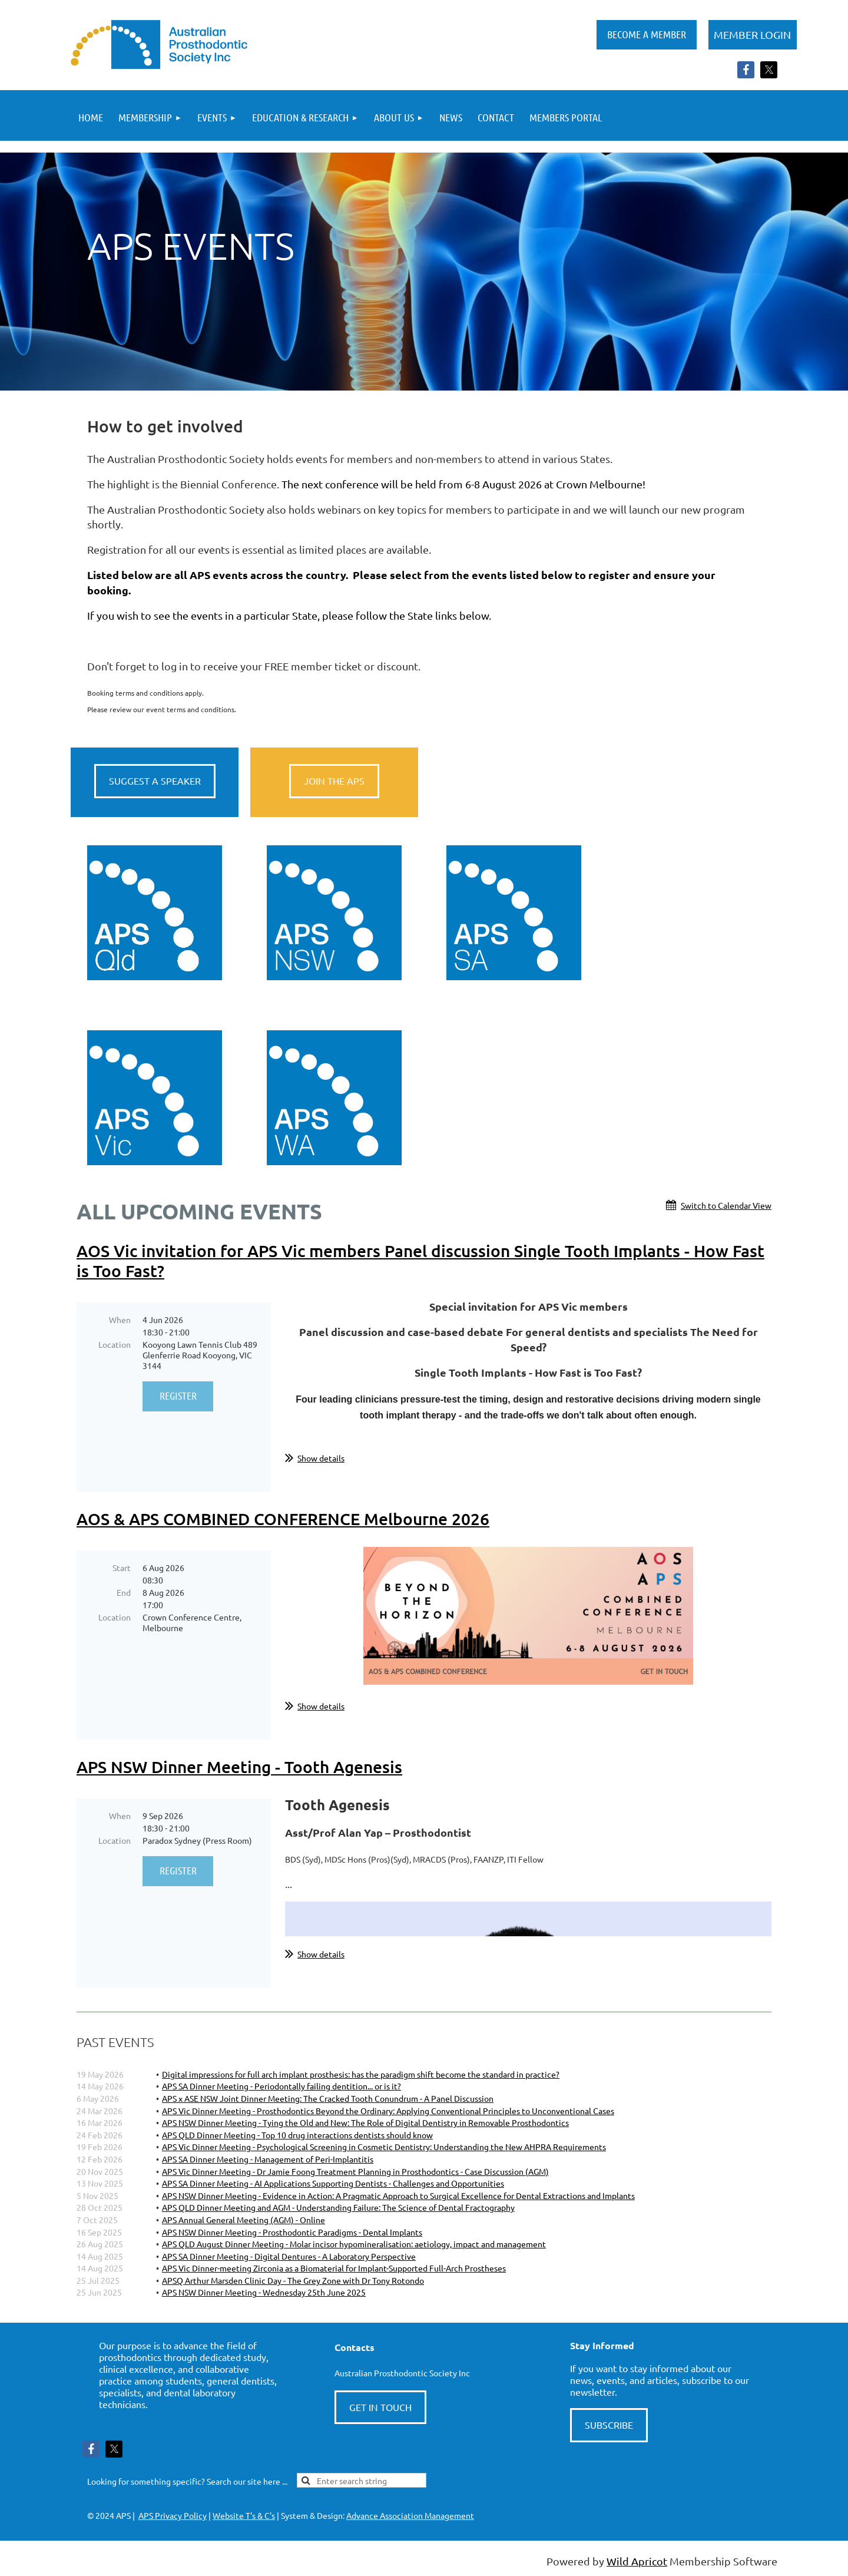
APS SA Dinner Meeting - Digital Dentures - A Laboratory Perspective (289, 2256)
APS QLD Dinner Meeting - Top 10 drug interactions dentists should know (297, 2134)
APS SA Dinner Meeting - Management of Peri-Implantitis (267, 2159)
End (124, 1592)
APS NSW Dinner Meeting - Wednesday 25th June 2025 (264, 2292)
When (120, 1319)
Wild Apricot (637, 2561)
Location (114, 1344)
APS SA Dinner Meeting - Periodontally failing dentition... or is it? (281, 2086)
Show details (320, 1458)
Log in (752, 34)
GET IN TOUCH (380, 2407)
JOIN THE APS (334, 780)
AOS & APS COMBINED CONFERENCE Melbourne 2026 (283, 1519)
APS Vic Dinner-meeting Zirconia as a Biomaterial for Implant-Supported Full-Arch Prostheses (334, 2268)
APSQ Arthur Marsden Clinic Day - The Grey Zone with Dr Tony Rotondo (293, 2280)
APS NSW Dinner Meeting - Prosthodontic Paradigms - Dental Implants (292, 2232)
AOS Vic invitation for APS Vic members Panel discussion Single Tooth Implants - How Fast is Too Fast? (420, 1261)
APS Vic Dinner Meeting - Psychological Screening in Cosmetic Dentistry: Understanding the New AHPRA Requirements (384, 2146)
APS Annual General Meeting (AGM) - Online (243, 2219)
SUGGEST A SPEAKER (155, 780)
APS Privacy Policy (172, 2515)
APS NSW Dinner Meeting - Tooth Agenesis (239, 1767)
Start (121, 1567)
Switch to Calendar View (726, 1205)
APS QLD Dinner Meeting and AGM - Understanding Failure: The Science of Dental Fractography (338, 2207)
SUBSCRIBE (609, 2424)
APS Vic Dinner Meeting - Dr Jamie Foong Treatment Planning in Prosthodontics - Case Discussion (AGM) (355, 2171)
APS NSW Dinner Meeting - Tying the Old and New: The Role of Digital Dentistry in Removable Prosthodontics (365, 2122)
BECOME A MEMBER (646, 34)
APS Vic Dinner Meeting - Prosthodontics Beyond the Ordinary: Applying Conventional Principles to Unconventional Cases (388, 2110)
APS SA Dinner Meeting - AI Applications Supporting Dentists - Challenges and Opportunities (333, 2183)
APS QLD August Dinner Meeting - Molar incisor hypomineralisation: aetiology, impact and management (354, 2243)
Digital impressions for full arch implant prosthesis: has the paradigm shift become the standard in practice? (360, 2074)
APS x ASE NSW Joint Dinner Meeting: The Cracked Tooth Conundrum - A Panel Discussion (327, 2098)
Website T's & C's (244, 2515)
